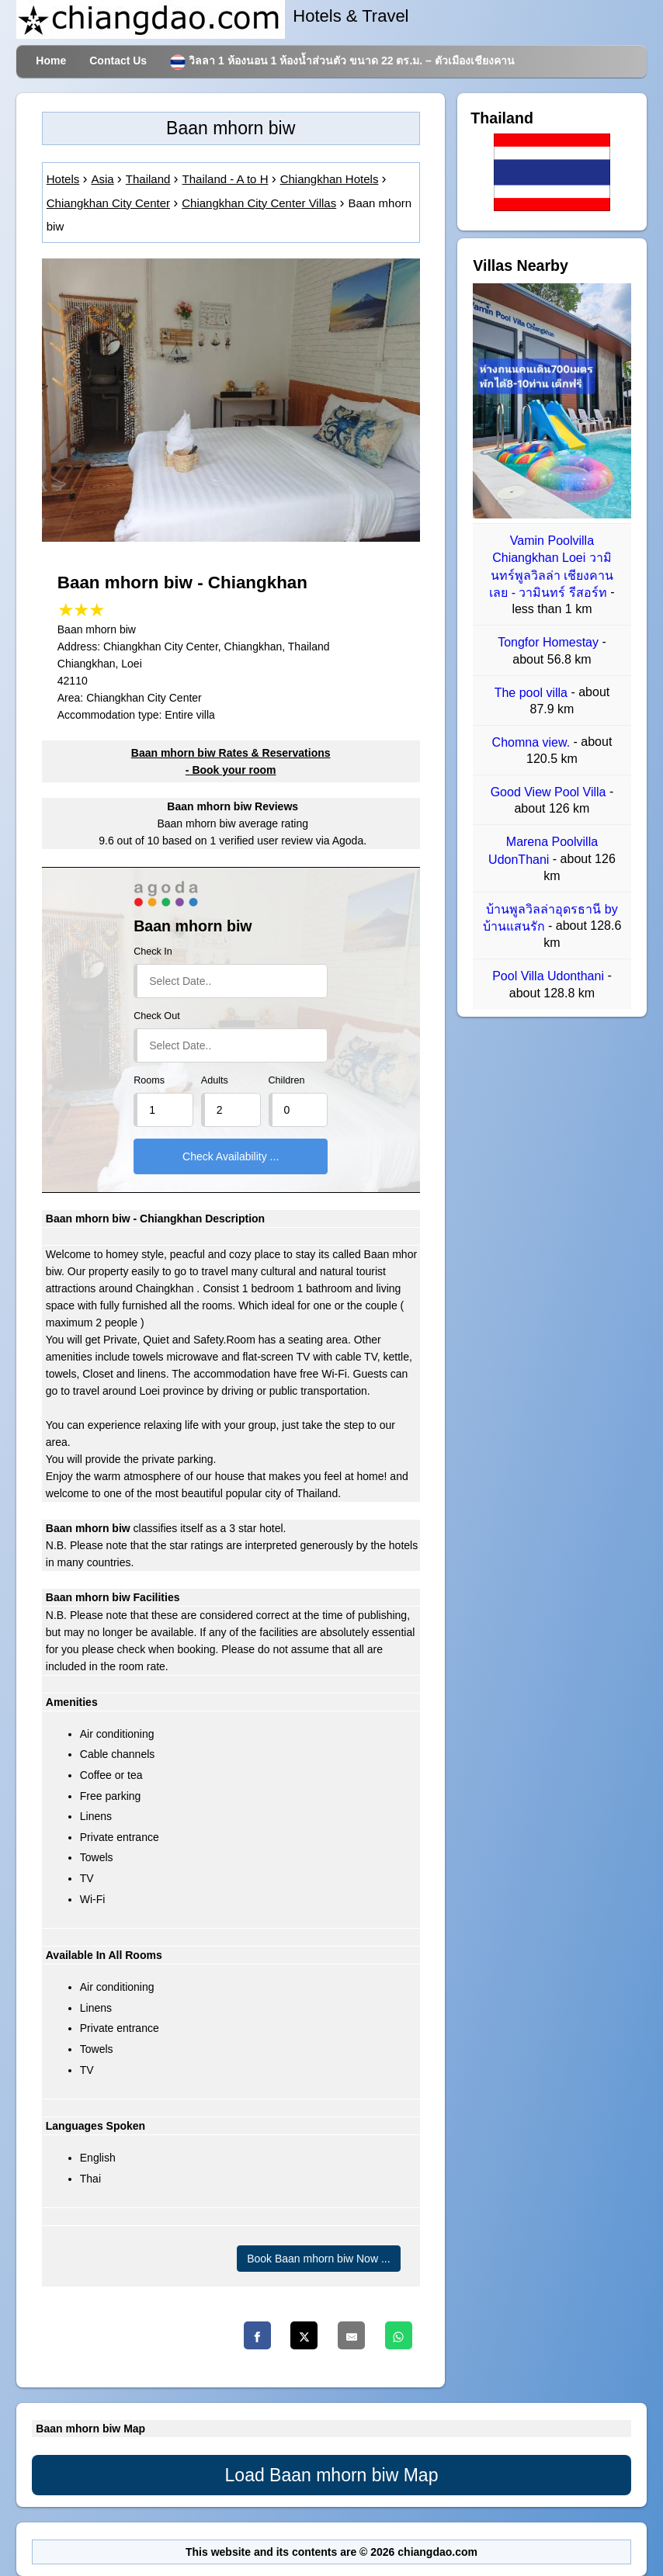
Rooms (149, 1080)
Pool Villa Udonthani (549, 976)
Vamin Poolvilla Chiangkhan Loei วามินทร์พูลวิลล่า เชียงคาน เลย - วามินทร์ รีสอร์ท (551, 566)
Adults (214, 1080)
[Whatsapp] (398, 2335)
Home (51, 60)
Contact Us (118, 60)
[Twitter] (304, 2335)
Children (287, 1080)
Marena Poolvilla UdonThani (543, 851)
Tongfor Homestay (550, 643)
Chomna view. (533, 742)
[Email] (351, 2335)
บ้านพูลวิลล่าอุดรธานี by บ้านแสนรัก (550, 918)
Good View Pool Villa (550, 792)
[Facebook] (257, 2335)
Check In (153, 951)
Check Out (157, 1016)
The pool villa (533, 692)
